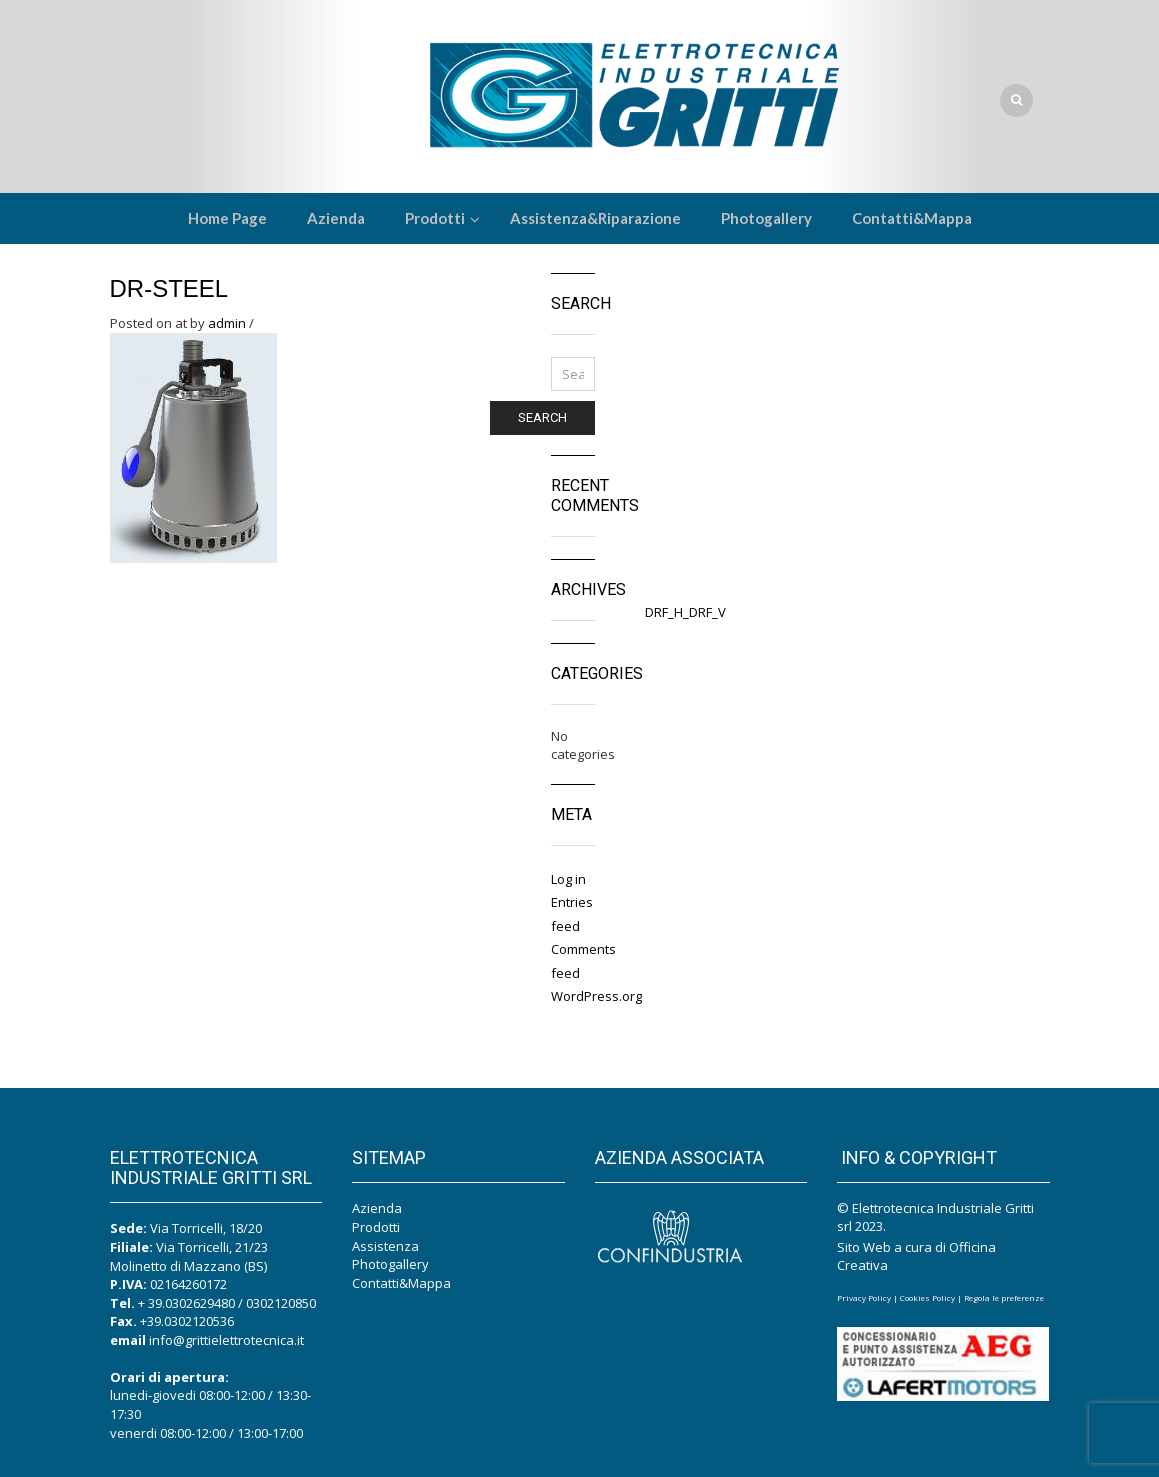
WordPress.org (596, 996)
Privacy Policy (864, 1297)
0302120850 (281, 1303)
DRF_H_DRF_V (685, 612)
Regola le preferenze (1004, 1297)
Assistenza (385, 1246)
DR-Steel (169, 288)
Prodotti (376, 1227)
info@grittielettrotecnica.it (226, 1340)
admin (227, 323)
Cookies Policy (927, 1297)
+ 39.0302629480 (186, 1303)
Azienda (377, 1208)
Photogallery (390, 1264)
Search (542, 417)
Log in (568, 879)
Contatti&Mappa (401, 1283)
